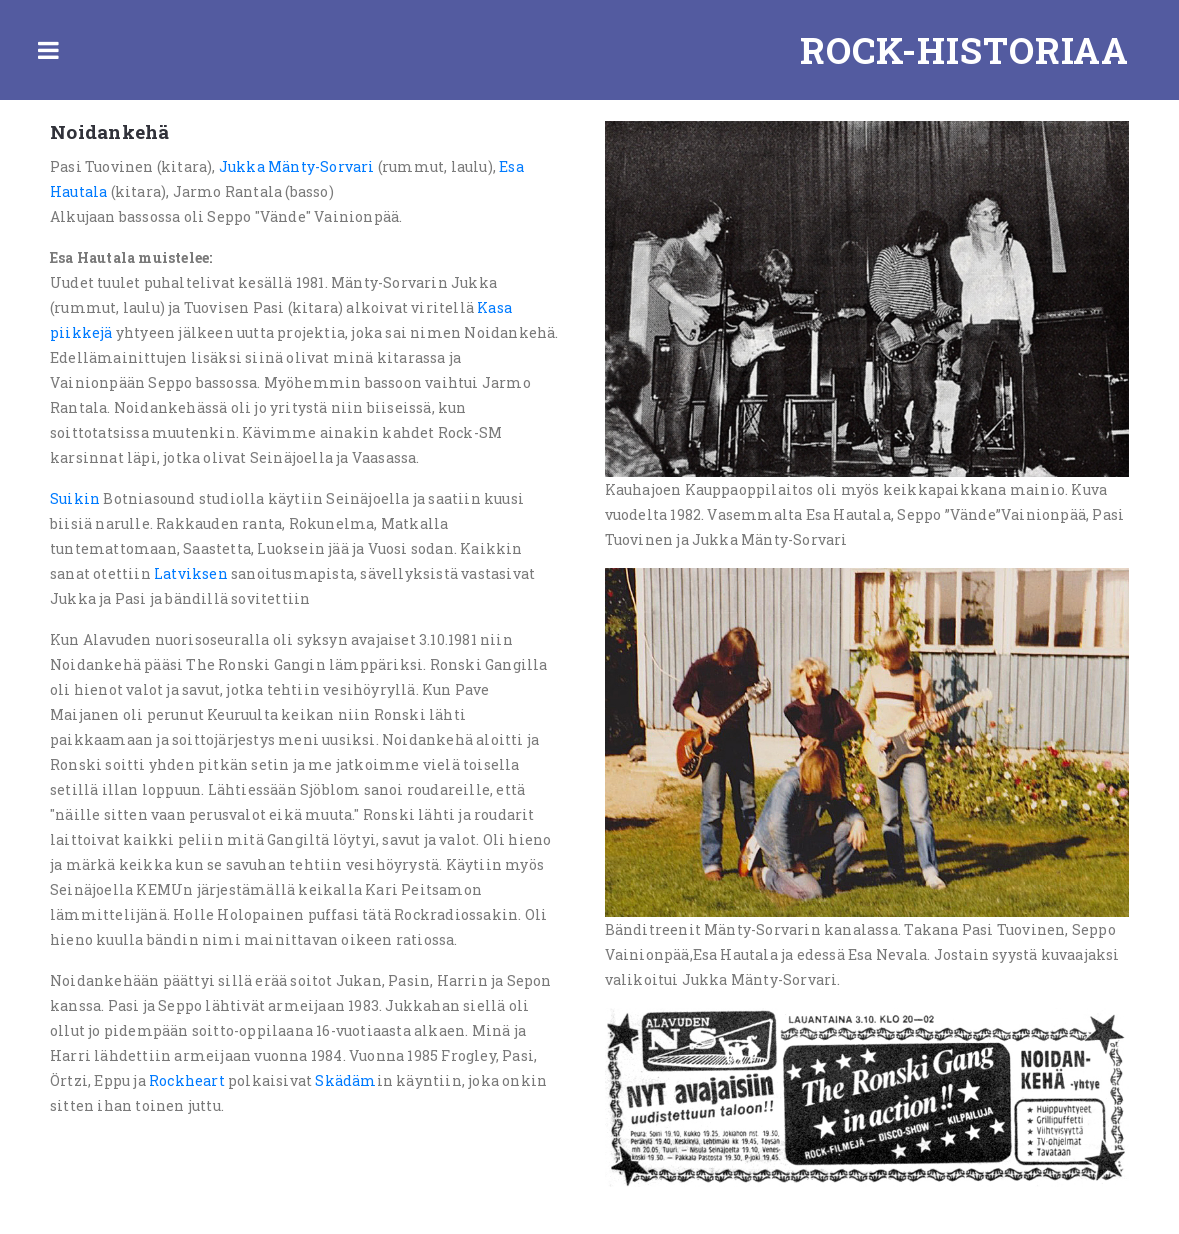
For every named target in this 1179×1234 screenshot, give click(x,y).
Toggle (48, 50)
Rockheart (187, 1080)
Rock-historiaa (964, 50)
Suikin (75, 498)
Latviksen (191, 573)
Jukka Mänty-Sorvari (297, 166)
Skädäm (345, 1080)
